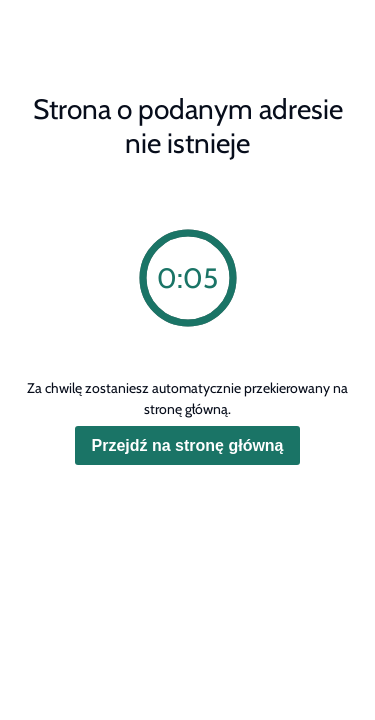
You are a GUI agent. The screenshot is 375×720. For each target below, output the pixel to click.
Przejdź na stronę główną (187, 445)
